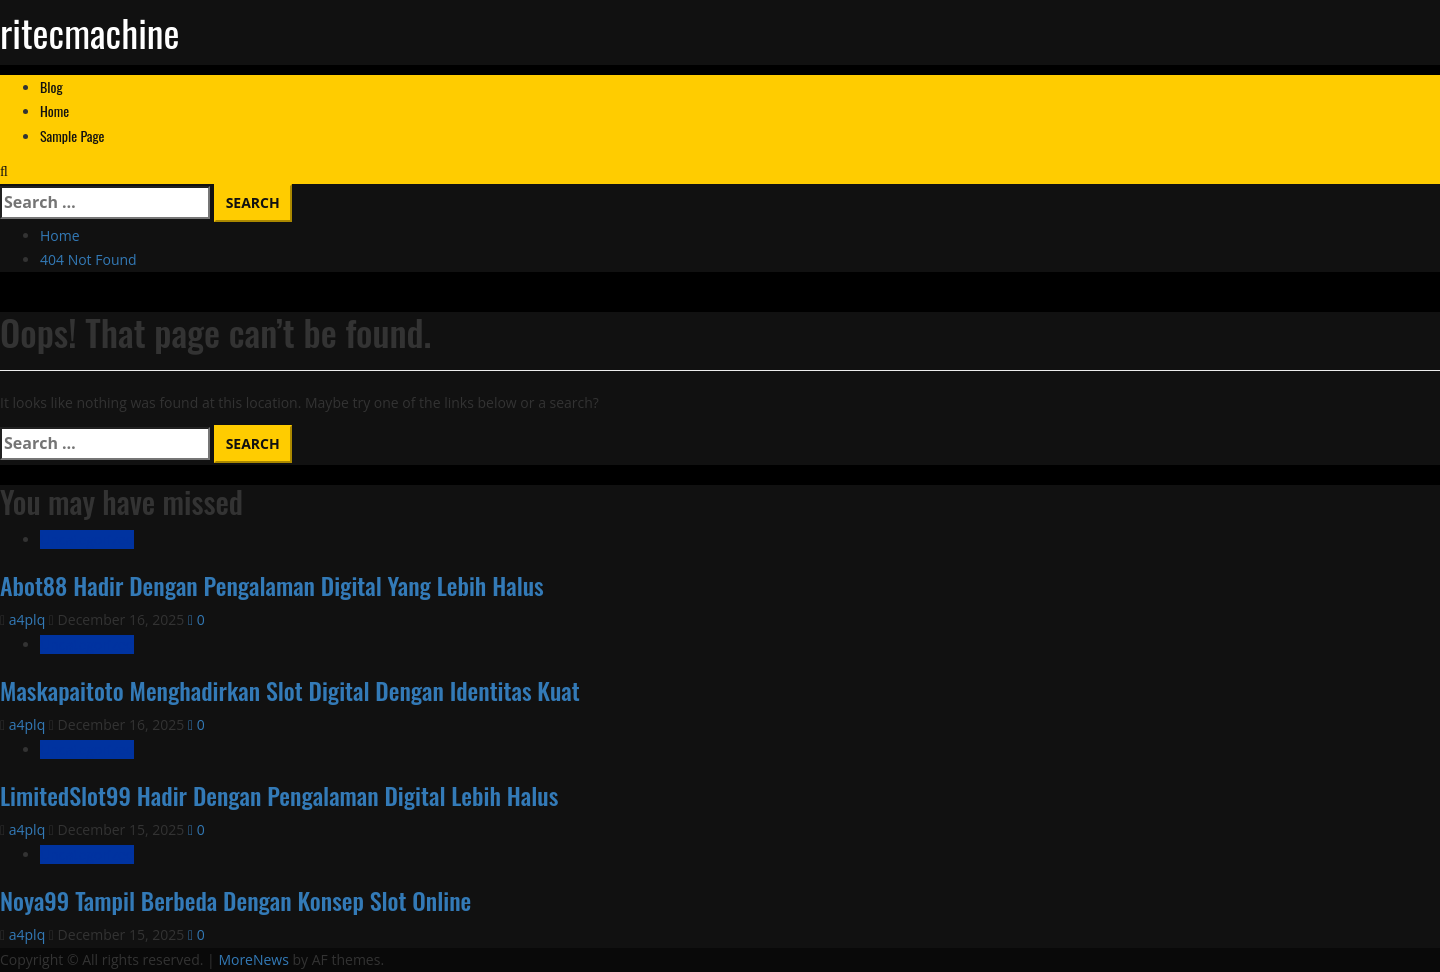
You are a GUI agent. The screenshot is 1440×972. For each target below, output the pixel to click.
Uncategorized (87, 539)
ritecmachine (90, 32)
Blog (51, 86)
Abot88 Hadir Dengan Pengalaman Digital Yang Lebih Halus (272, 585)
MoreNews (253, 959)
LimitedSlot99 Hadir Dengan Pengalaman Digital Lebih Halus (279, 795)
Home (54, 110)
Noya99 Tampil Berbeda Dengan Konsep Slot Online (235, 900)
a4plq (29, 619)
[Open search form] (4, 170)
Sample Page (72, 135)
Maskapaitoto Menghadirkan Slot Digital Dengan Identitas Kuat (290, 690)
